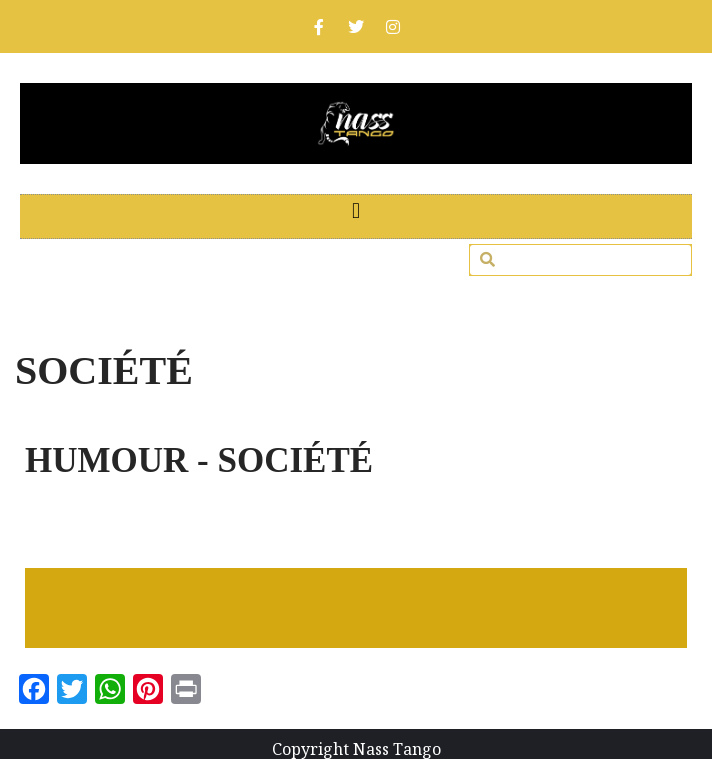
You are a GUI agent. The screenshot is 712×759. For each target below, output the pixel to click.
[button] (355, 211)
